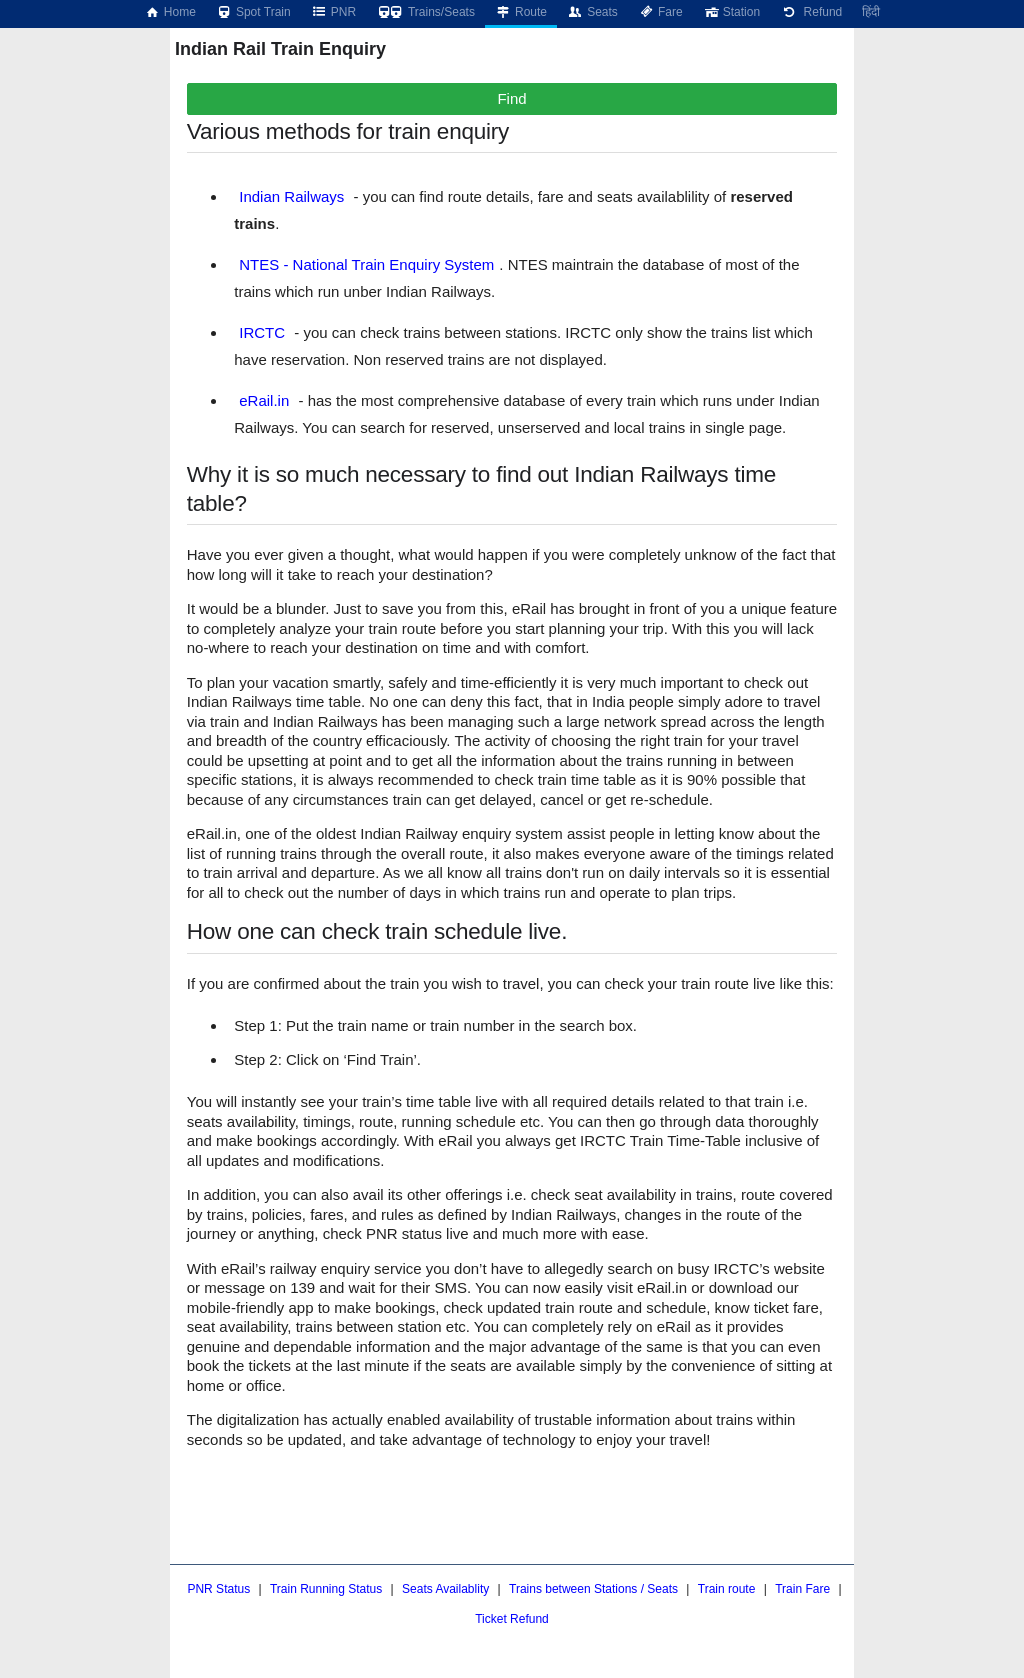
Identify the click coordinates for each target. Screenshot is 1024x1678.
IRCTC (262, 332)
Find (511, 98)
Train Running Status (326, 1589)
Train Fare (802, 1589)
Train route (727, 1589)
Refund (811, 12)
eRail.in (264, 400)
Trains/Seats (425, 12)
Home (170, 12)
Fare (660, 12)
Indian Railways (291, 196)
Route (521, 12)
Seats (592, 12)
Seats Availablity (445, 1589)
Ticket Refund (512, 1619)
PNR (333, 12)
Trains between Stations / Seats (593, 1589)
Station (731, 12)
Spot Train (253, 12)
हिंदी (871, 12)
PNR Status (218, 1589)
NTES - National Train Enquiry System (366, 264)
